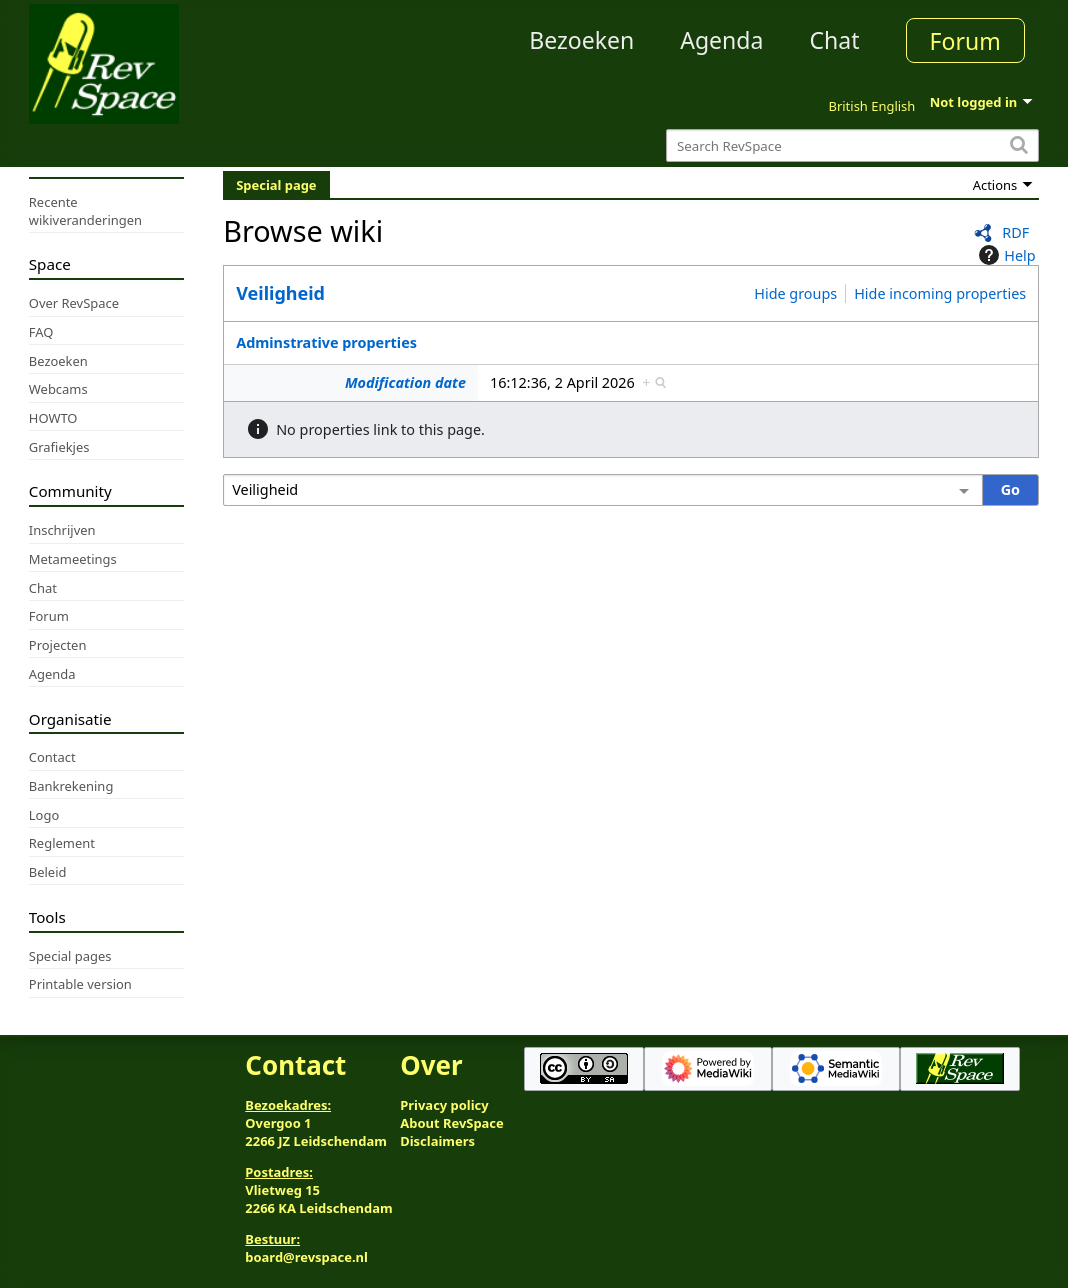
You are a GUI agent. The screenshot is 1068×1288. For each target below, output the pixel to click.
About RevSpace (452, 1123)
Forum (965, 41)
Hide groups (795, 293)
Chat (834, 40)
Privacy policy (444, 1105)
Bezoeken (581, 40)
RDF (1015, 232)
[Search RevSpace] (852, 145)
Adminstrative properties (326, 342)
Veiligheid (280, 293)
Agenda (721, 40)
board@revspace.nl (306, 1257)
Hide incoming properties (940, 293)
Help (1004, 255)
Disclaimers (437, 1141)
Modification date (405, 382)
